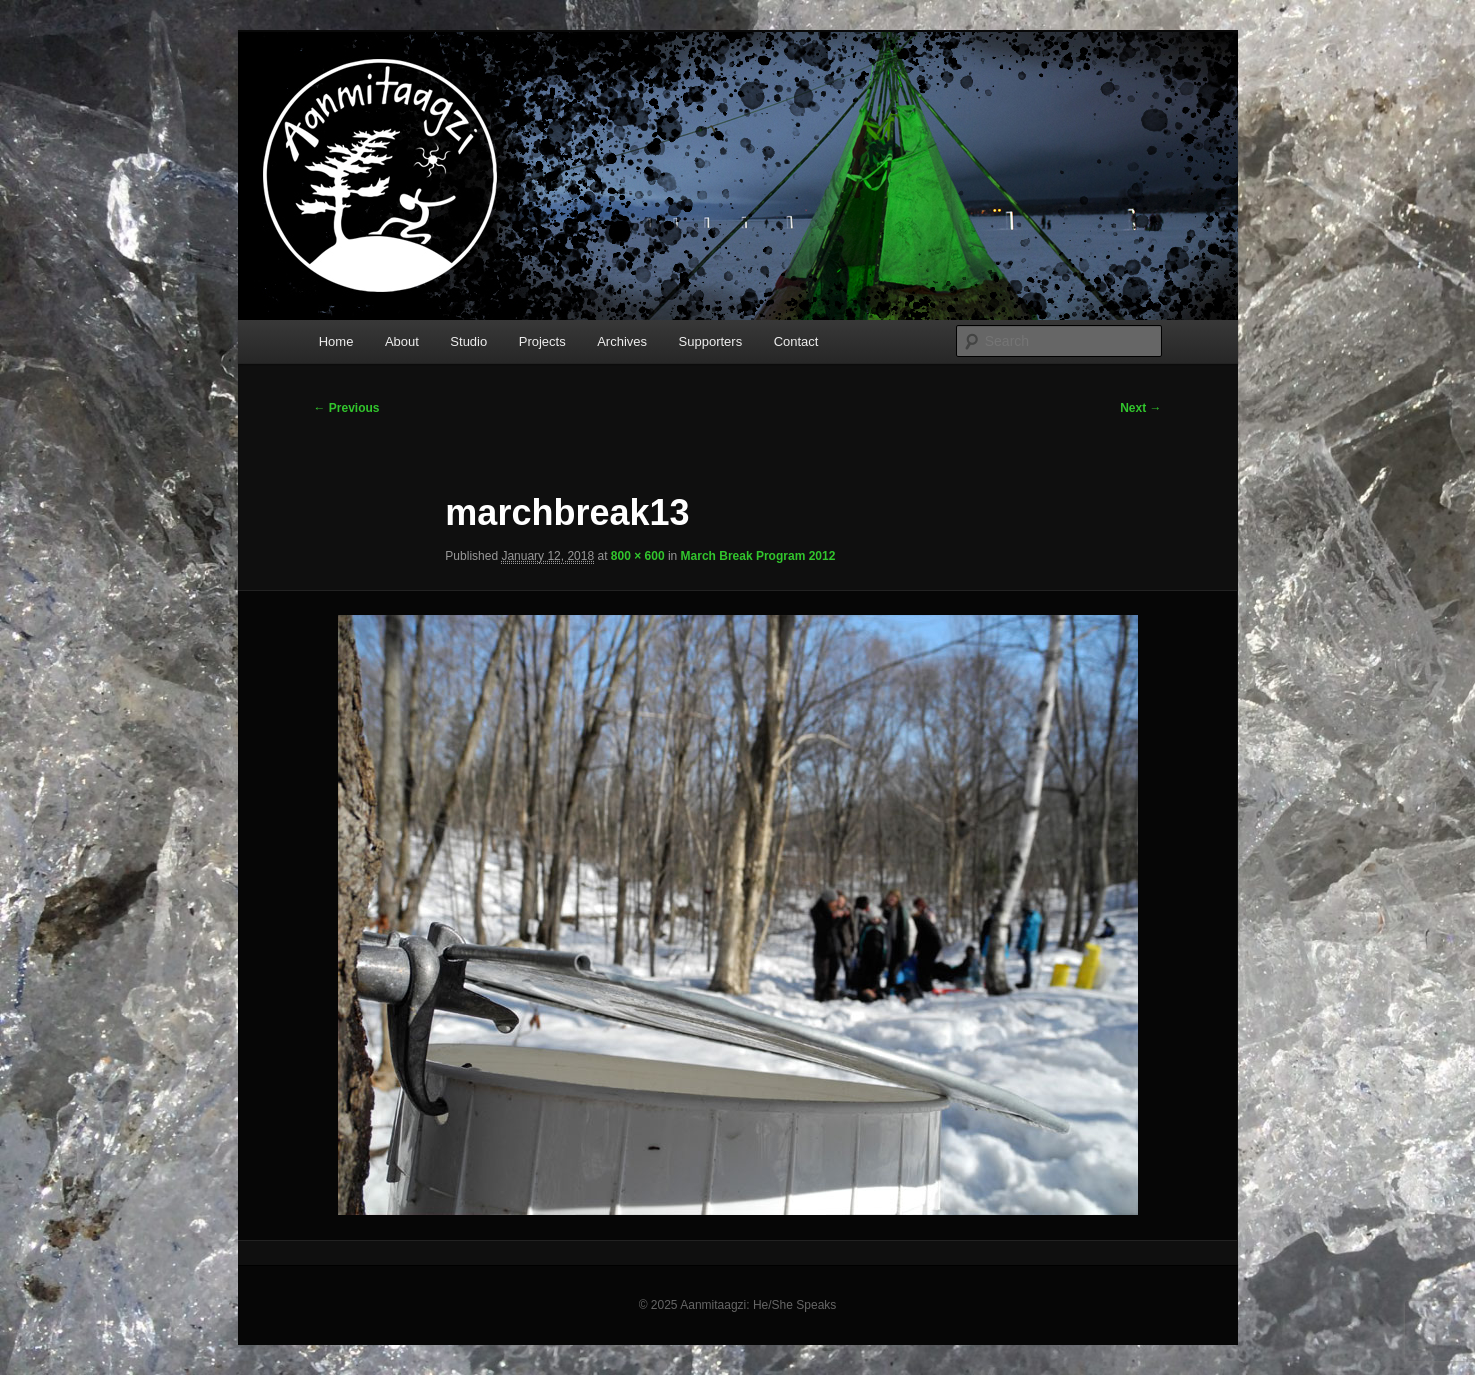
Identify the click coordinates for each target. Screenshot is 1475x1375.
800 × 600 (638, 556)
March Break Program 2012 (758, 556)
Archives (622, 341)
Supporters (711, 341)
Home (336, 341)
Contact (796, 341)
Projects (542, 341)
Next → (1140, 408)
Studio (468, 341)
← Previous (347, 408)
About (402, 341)
